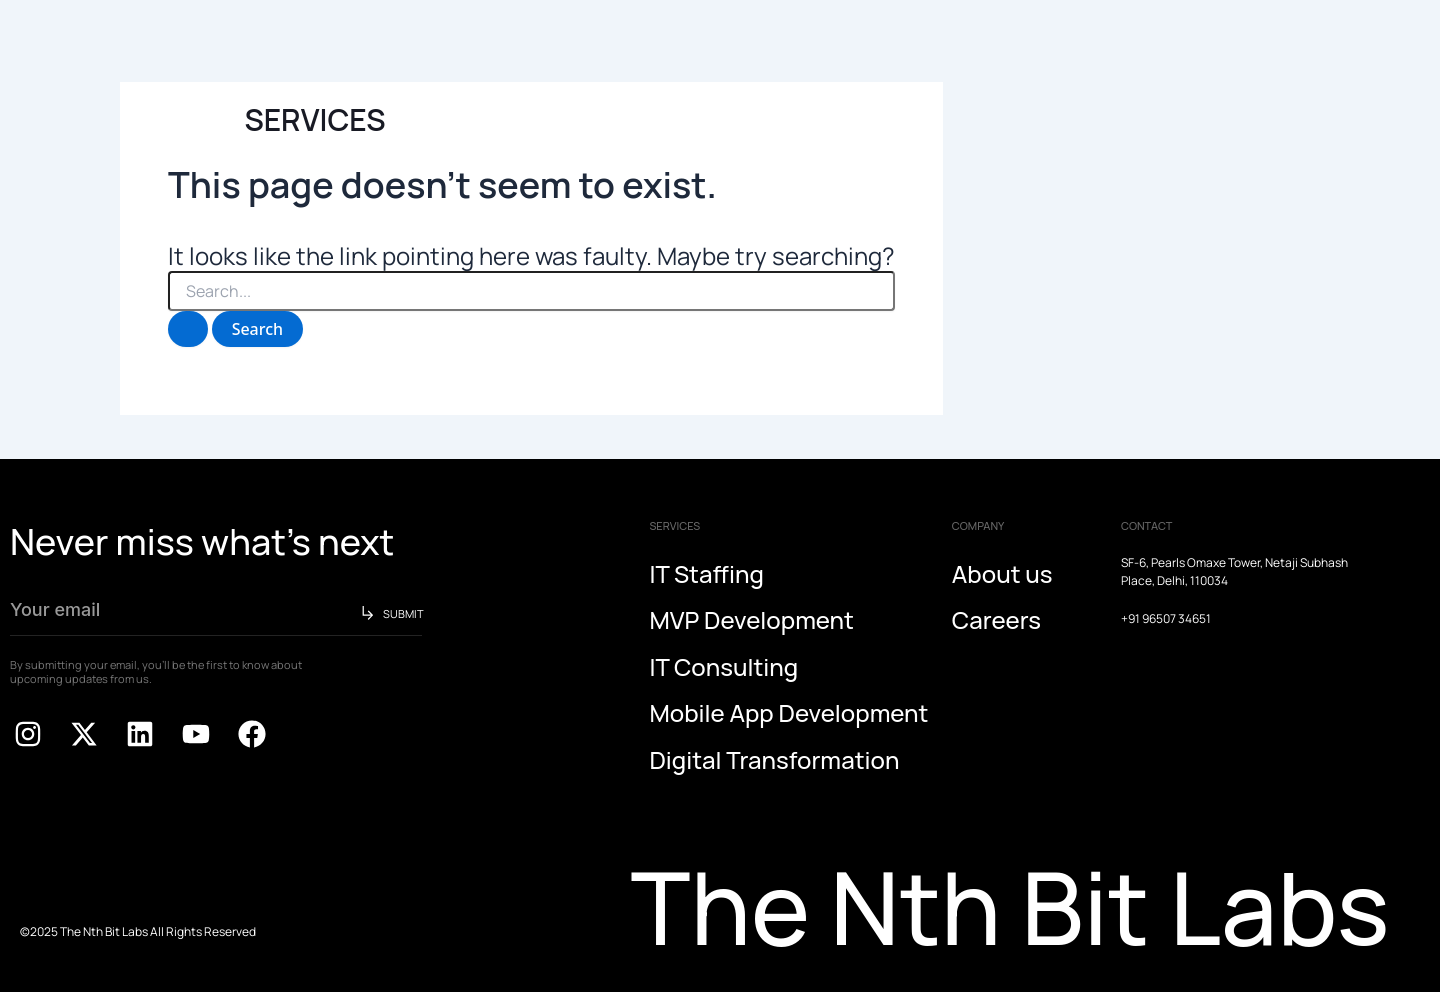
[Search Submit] (188, 329)
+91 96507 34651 (1166, 618)
